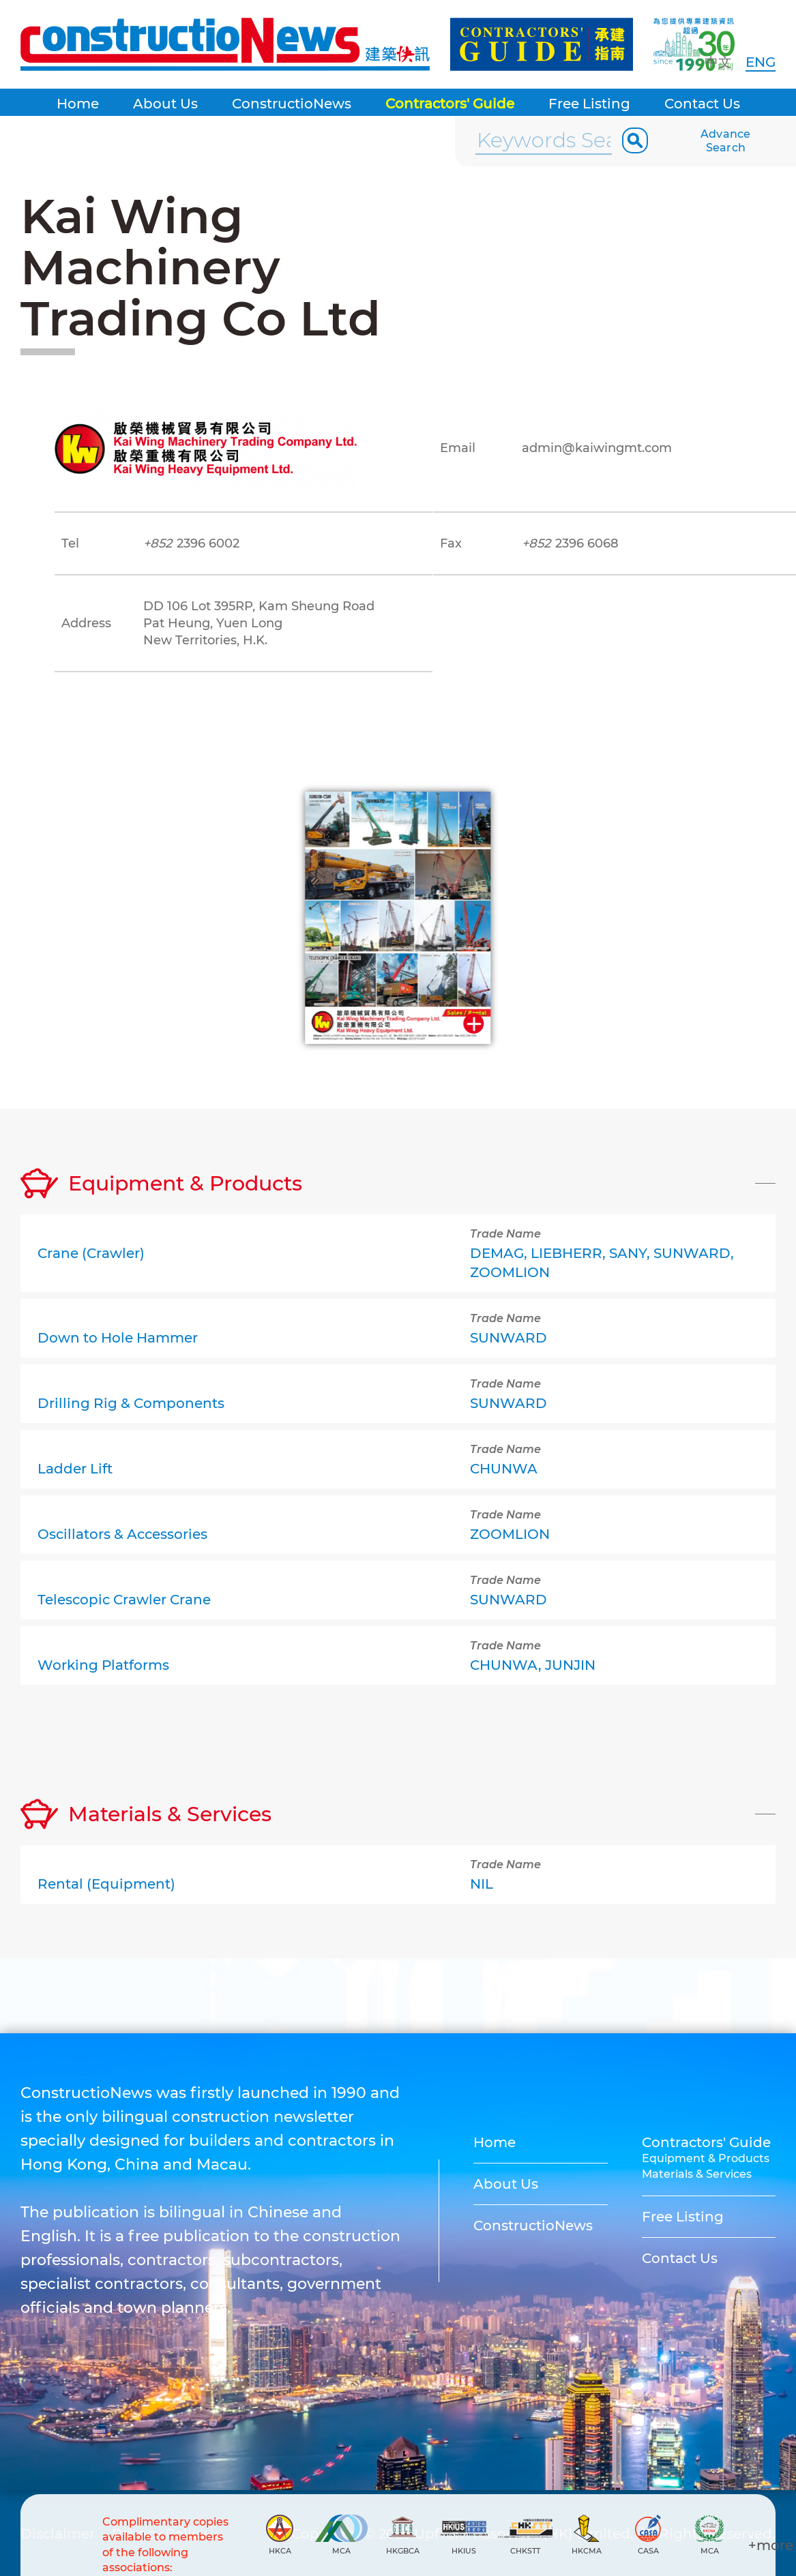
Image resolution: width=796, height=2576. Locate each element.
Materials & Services (697, 2174)
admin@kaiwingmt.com (597, 447)
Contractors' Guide (449, 103)
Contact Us (702, 103)
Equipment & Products (705, 2158)
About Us (165, 103)
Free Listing (589, 103)
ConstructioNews (291, 103)
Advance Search (726, 141)
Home (78, 103)
